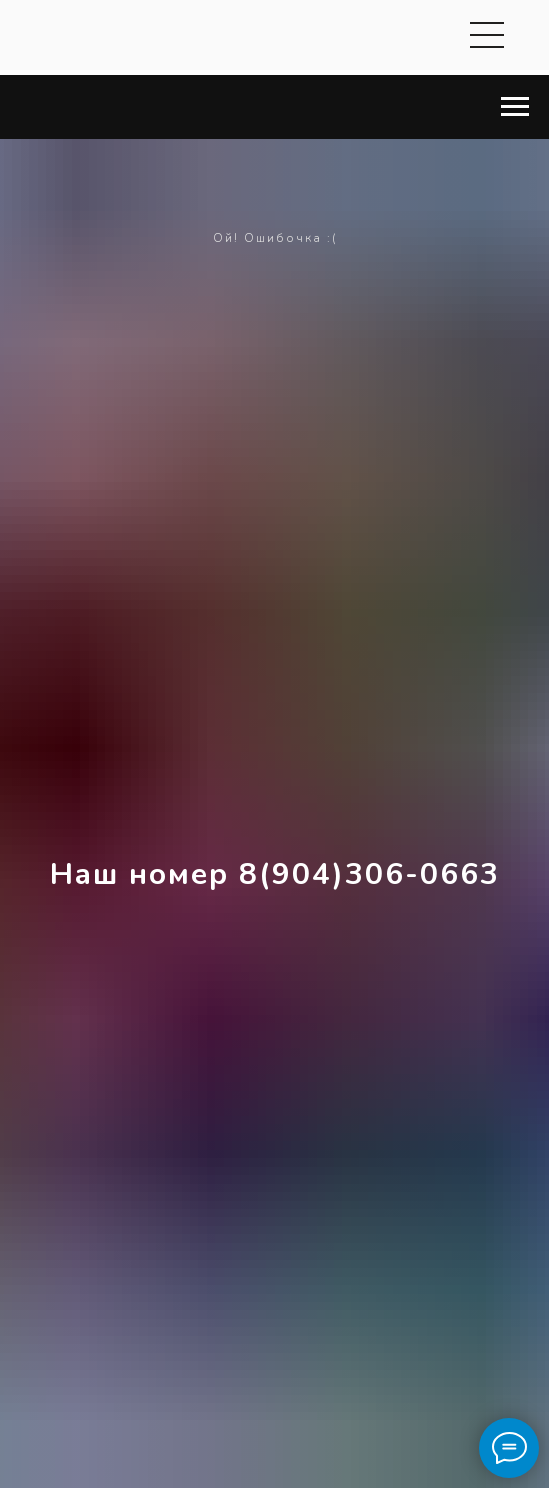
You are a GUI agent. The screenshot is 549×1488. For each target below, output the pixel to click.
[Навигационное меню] (515, 107)
